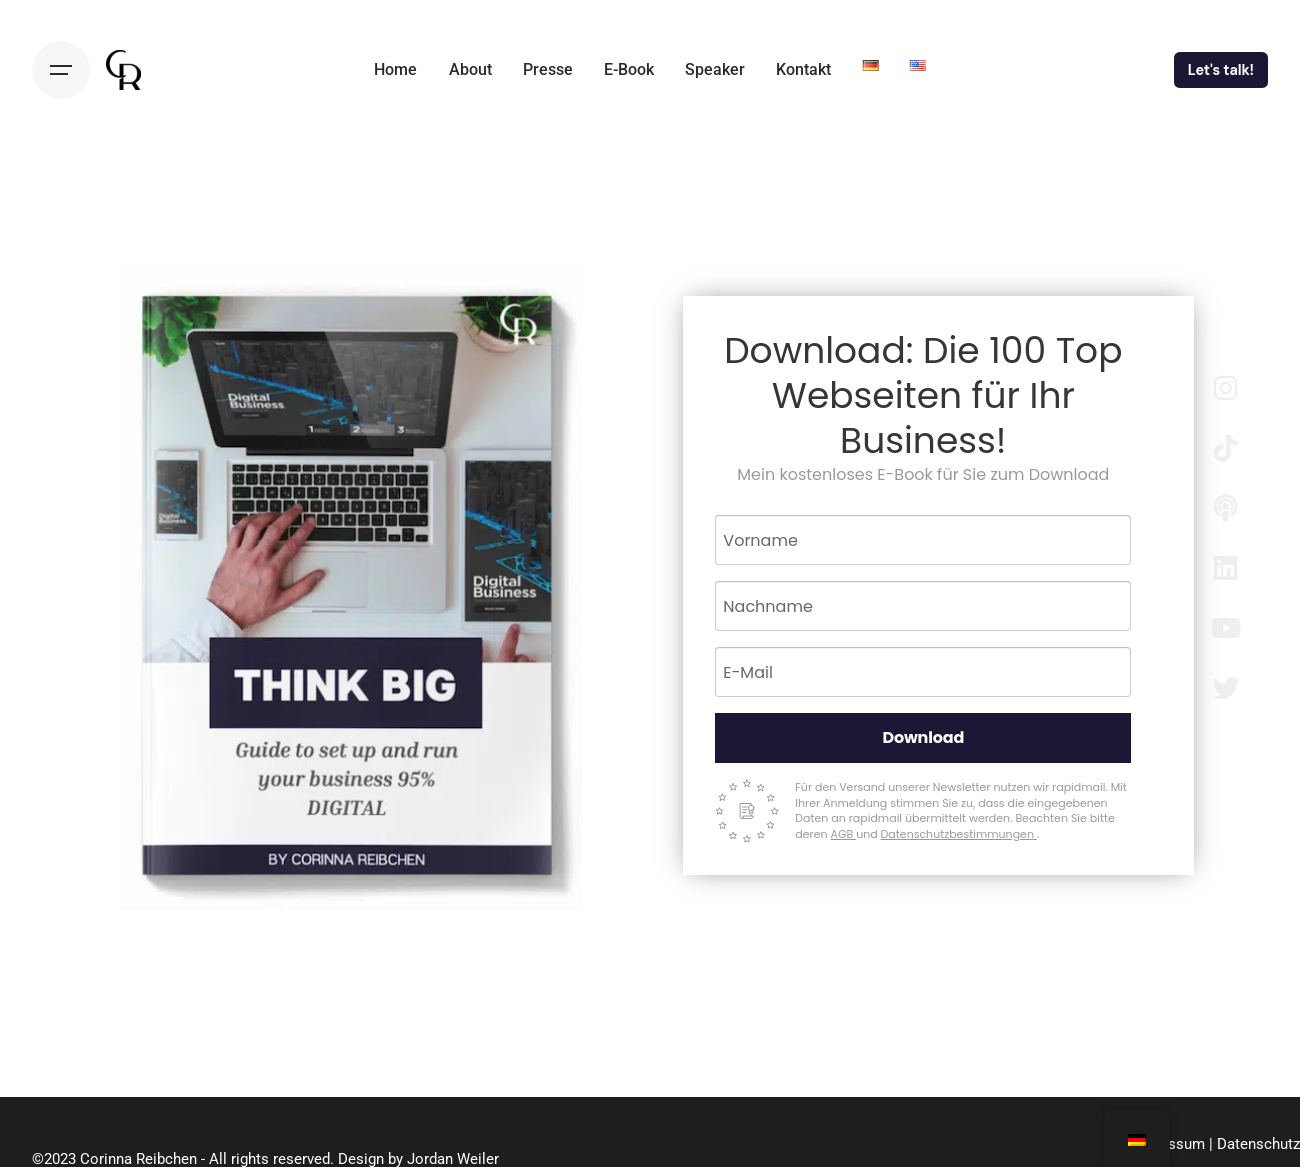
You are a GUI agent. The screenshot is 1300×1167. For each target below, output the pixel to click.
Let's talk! (1221, 70)
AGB (843, 834)
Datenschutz (1258, 1144)
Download (923, 737)
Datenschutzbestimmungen (959, 834)
